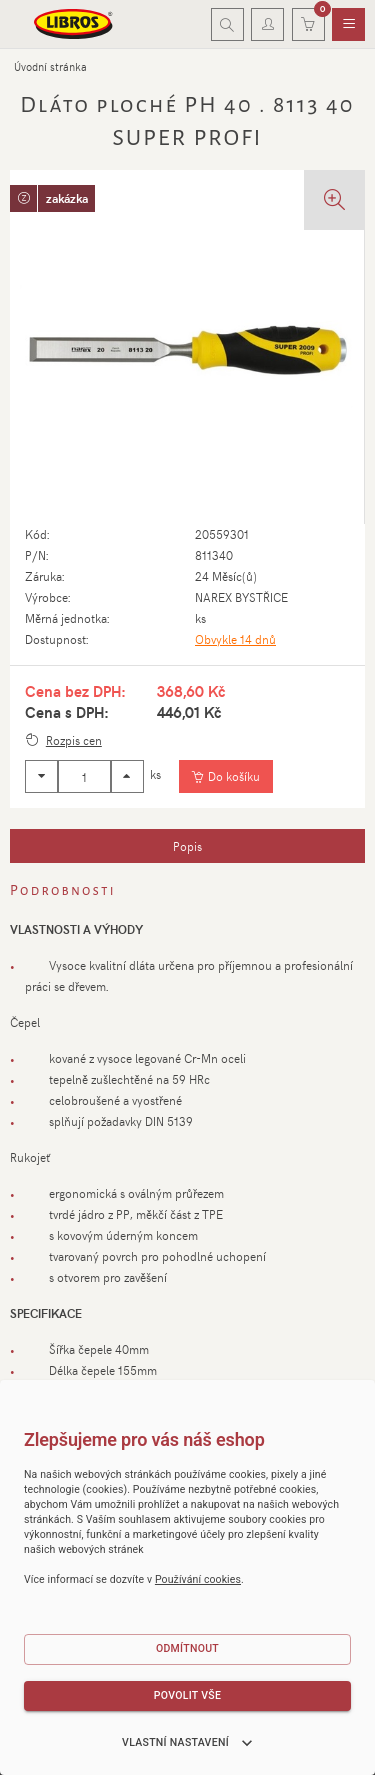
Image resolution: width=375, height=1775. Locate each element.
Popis (187, 846)
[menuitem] (348, 25)
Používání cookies (198, 1579)
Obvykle (235, 639)
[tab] (187, 846)
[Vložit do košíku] (225, 777)
